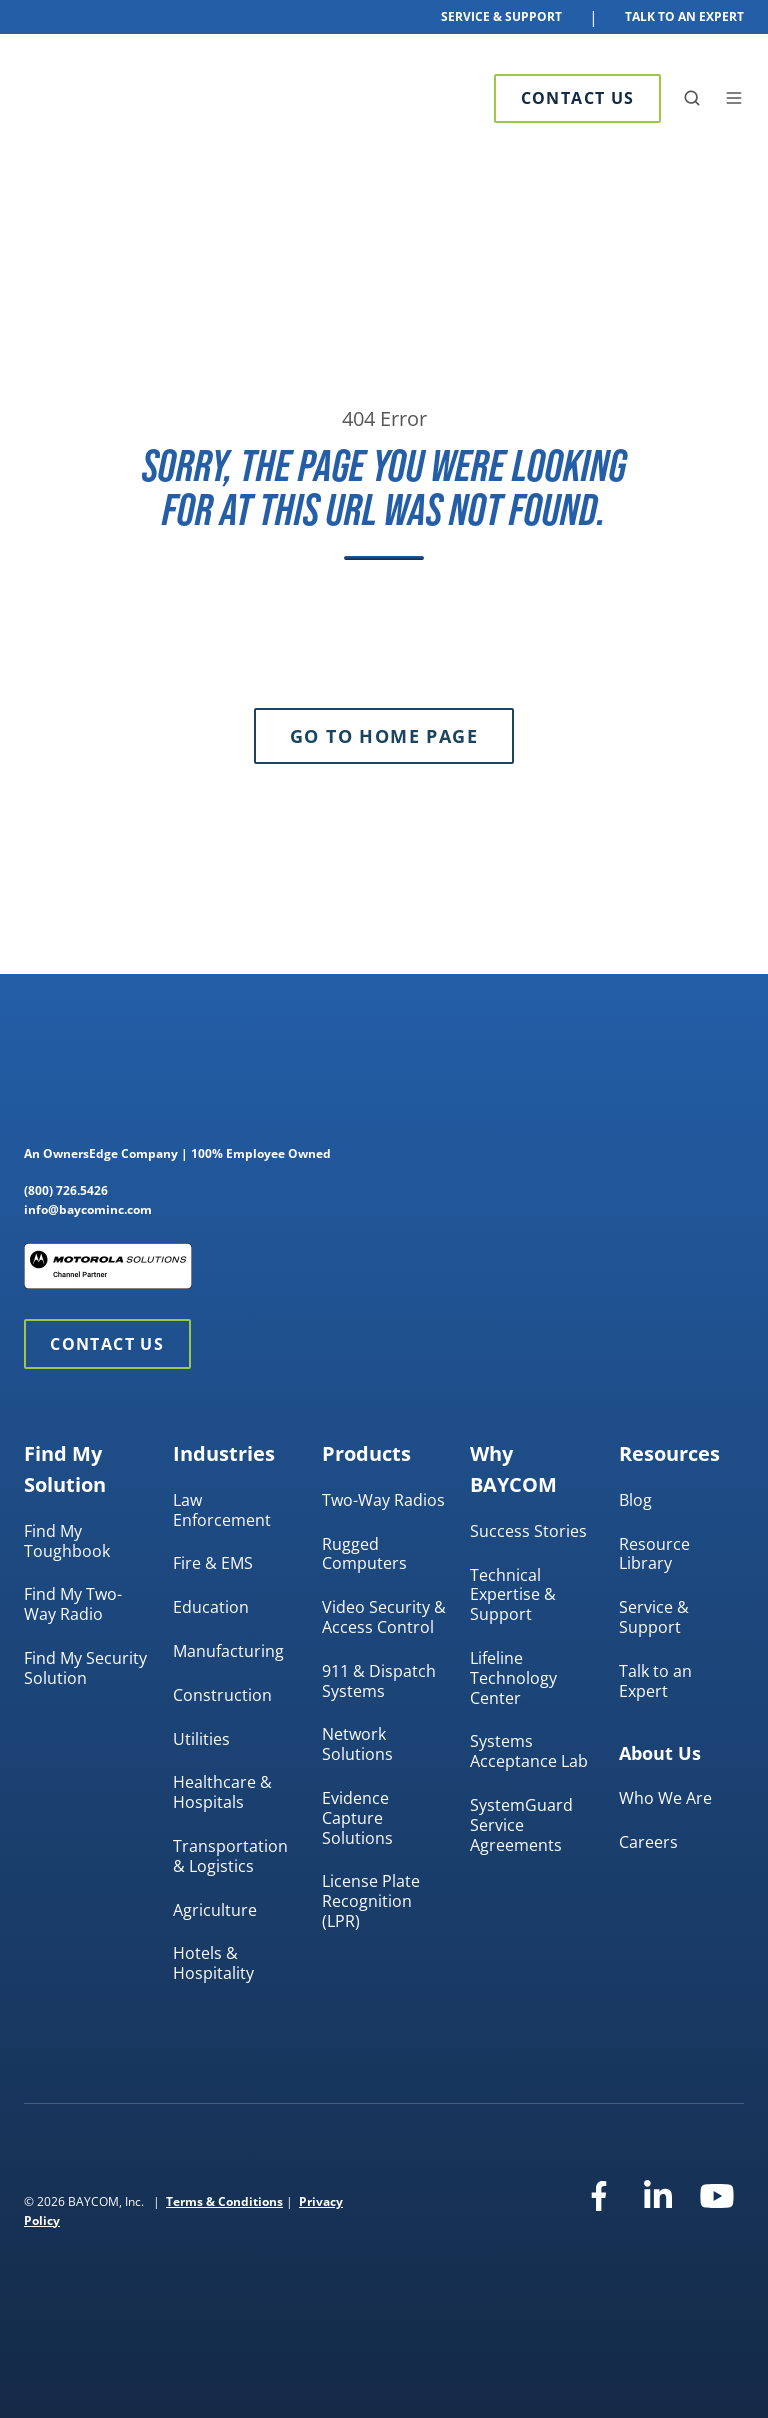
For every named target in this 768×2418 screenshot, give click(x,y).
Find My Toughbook (67, 1541)
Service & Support (501, 16)
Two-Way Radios (383, 1500)
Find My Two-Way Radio (73, 1604)
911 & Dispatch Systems (379, 1681)
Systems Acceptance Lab (529, 1751)
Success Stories (528, 1531)
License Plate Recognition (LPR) (371, 1901)
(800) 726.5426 (66, 1190)
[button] (692, 98)
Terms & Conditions (224, 2201)
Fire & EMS (213, 1563)
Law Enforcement (222, 1510)
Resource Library (654, 1554)
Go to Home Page (384, 736)
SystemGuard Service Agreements (521, 1825)
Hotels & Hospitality (213, 1963)
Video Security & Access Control (384, 1617)
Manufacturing (228, 1651)
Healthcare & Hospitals (222, 1792)
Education (211, 1607)
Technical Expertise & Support (513, 1595)
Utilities (201, 1739)
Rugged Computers (364, 1554)
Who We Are (665, 1798)
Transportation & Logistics (230, 1856)
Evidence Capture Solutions (357, 1818)
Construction (222, 1695)
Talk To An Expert (684, 16)
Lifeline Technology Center (513, 1678)
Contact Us (578, 98)
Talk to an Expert (655, 1681)
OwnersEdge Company (110, 1153)
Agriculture (215, 1910)
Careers (648, 1842)
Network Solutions (357, 1744)
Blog (635, 1500)
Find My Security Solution (85, 1668)
